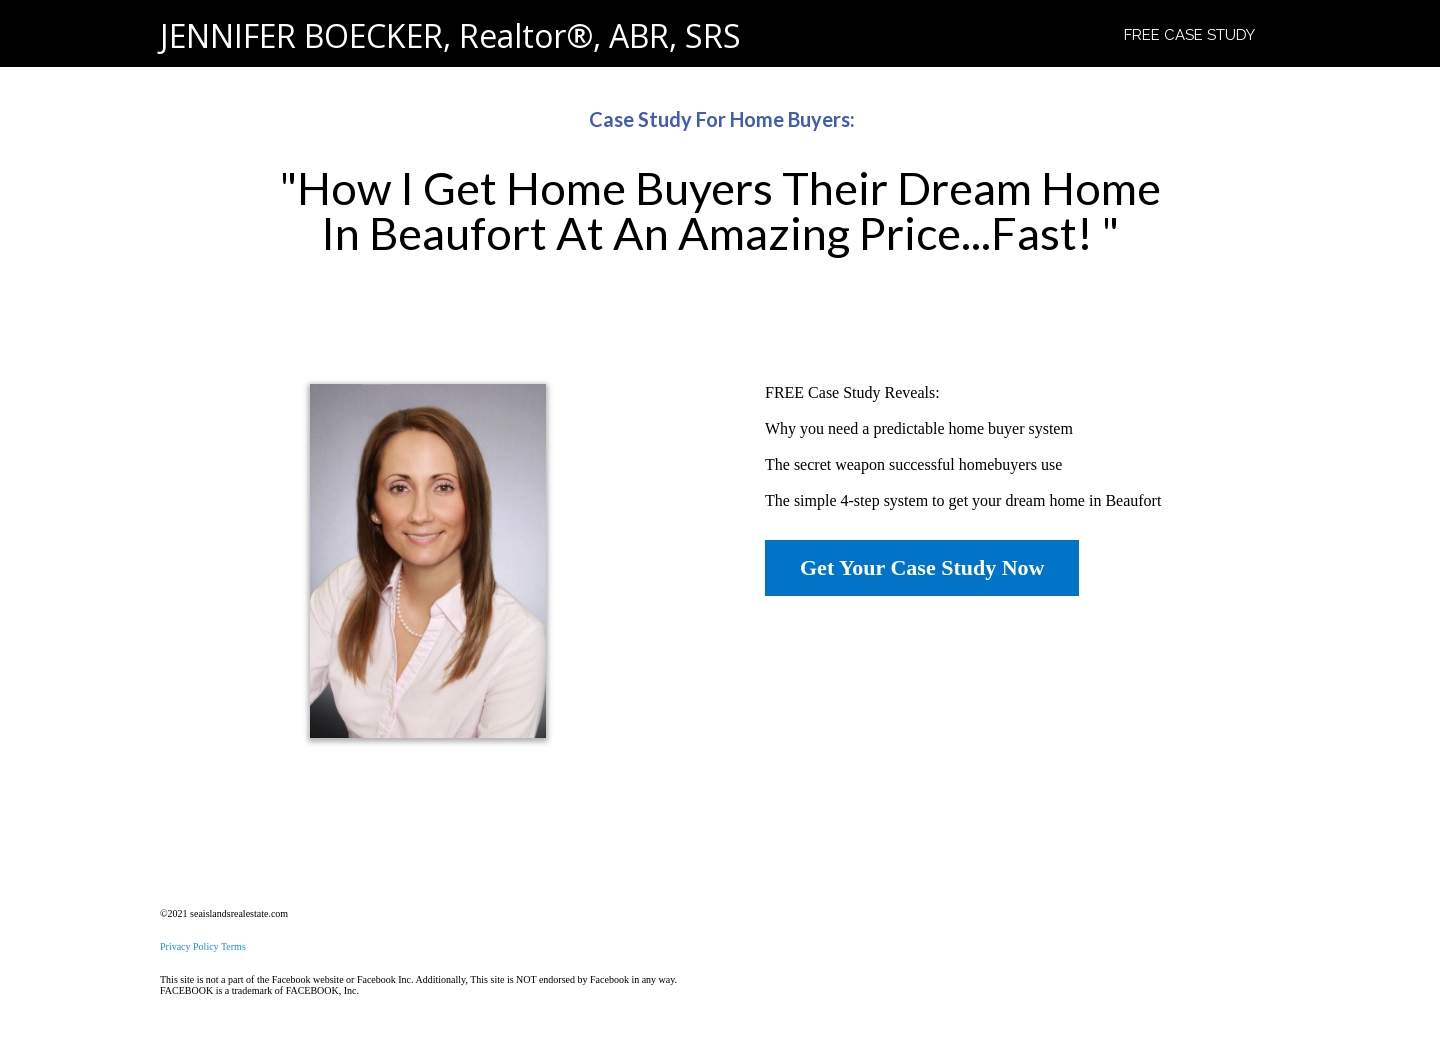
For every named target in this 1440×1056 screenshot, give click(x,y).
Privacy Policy (189, 946)
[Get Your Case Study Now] (922, 568)
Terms (233, 946)
